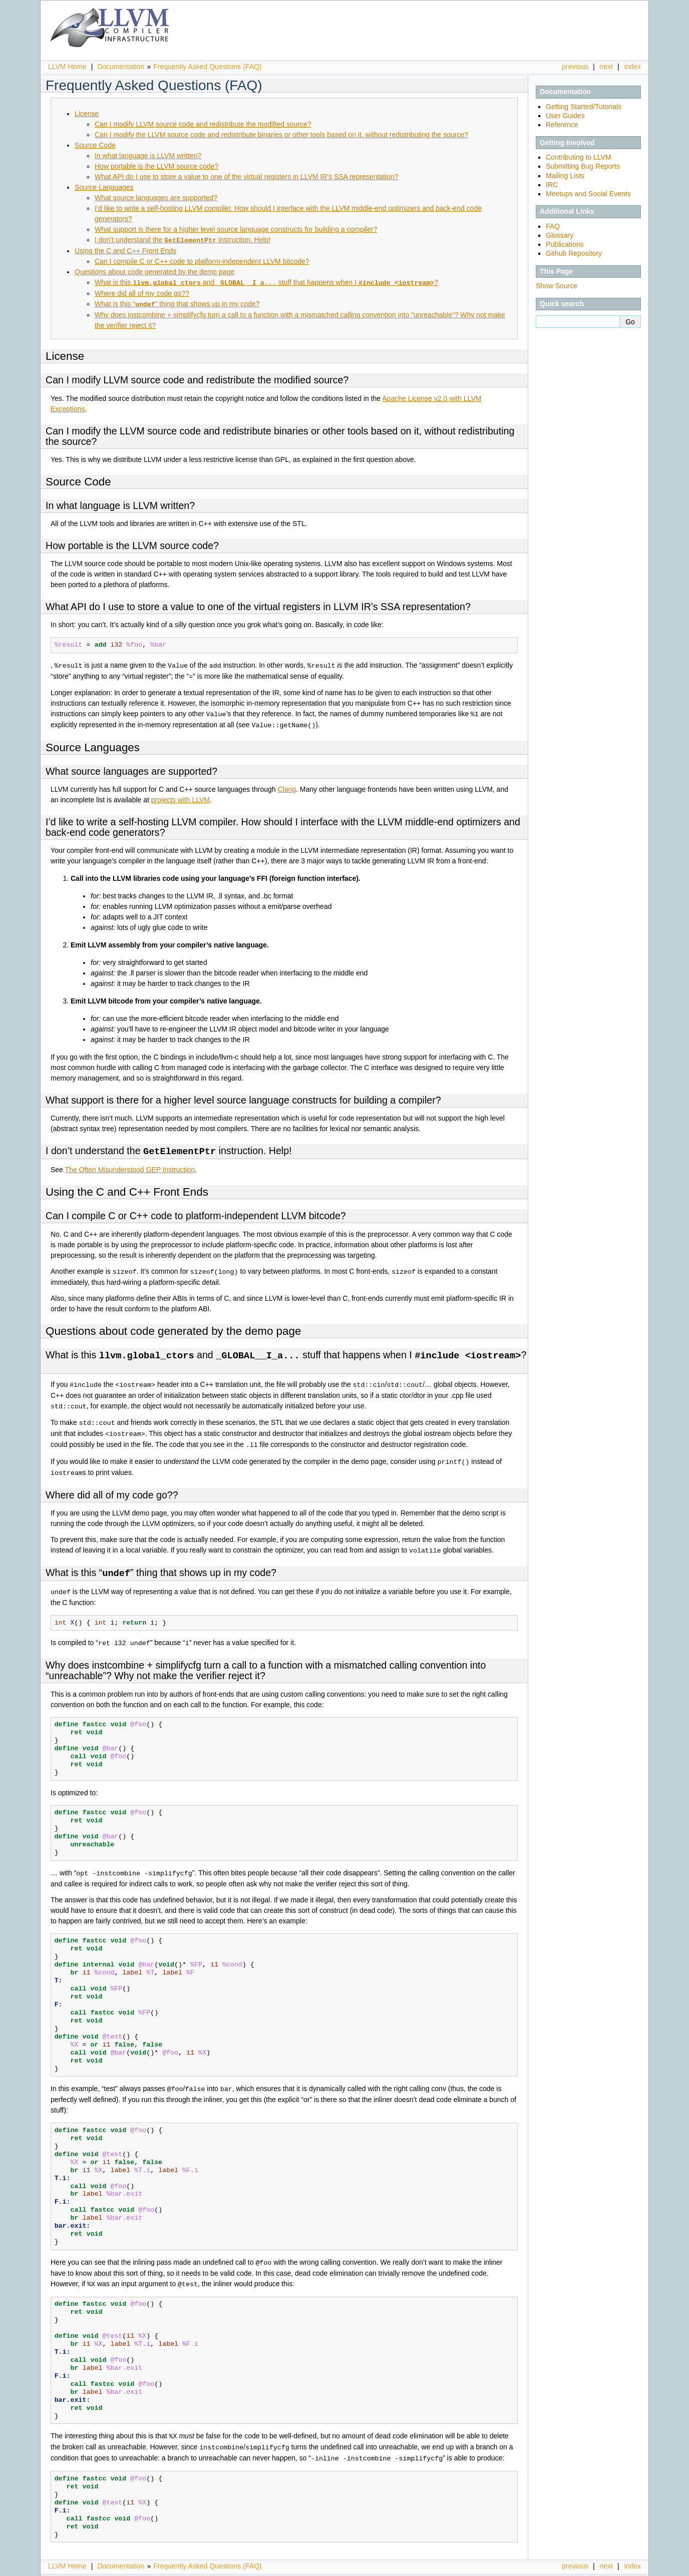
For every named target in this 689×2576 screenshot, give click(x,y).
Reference (562, 125)
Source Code (95, 145)
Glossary (559, 235)
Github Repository (574, 253)
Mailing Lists (565, 176)
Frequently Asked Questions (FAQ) (207, 67)
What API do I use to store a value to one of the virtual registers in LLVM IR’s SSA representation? (246, 177)
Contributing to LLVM (578, 157)
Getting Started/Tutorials (583, 107)
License (87, 114)
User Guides (565, 116)
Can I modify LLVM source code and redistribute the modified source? (203, 124)
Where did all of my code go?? (142, 292)
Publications (565, 244)
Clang (286, 787)
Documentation (120, 67)
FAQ (553, 226)
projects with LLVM (180, 798)
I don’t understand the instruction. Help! (182, 240)
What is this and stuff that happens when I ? (266, 282)
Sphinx (620, 2568)
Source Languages (104, 187)
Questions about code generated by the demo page (154, 271)
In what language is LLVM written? (148, 156)
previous (575, 67)
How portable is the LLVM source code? (156, 166)
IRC (552, 185)
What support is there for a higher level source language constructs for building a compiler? (236, 229)
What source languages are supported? (156, 198)
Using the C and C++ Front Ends (125, 250)
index (632, 67)
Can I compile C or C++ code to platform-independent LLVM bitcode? (202, 261)
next (606, 67)
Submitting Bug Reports (583, 166)
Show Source (556, 286)
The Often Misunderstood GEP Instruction (130, 1167)
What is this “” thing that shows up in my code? (177, 303)
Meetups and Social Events (588, 194)
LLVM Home (67, 67)
